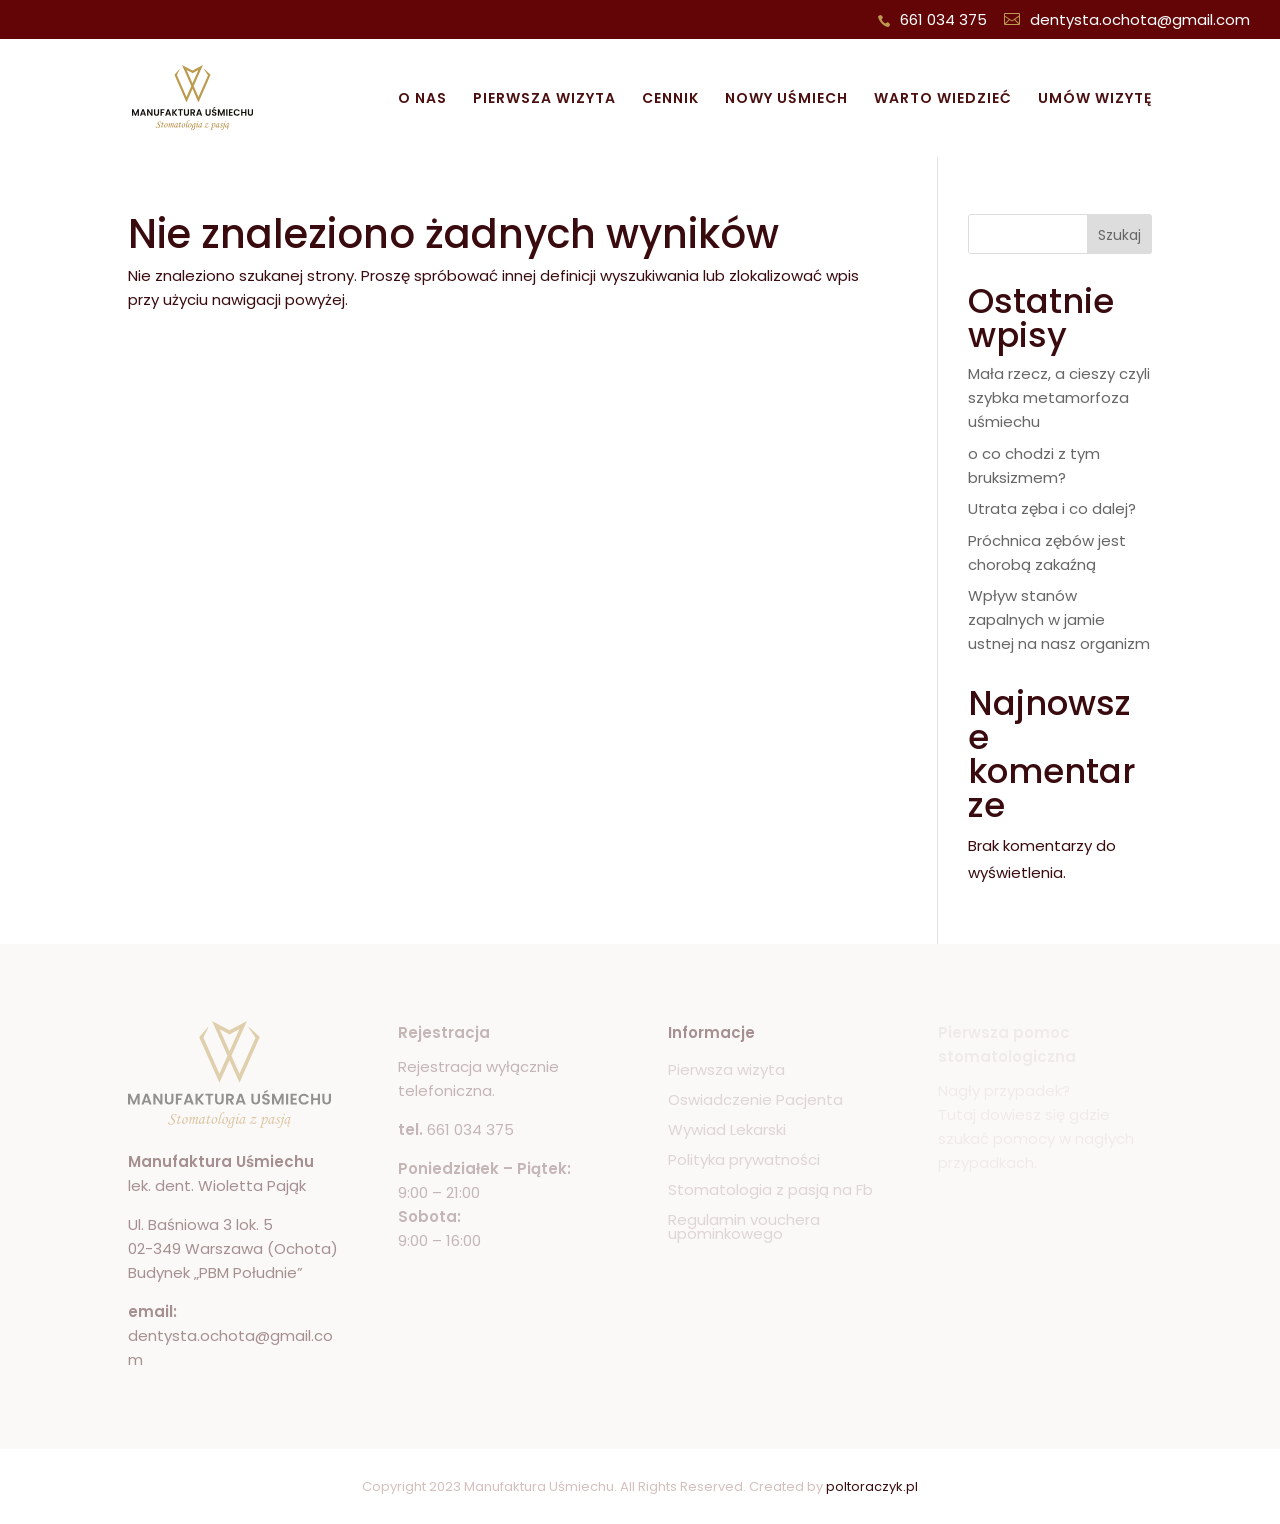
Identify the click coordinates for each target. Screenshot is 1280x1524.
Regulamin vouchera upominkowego (744, 1228)
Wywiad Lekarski (727, 1131)
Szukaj (1119, 235)
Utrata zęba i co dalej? (1052, 508)
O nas (422, 99)
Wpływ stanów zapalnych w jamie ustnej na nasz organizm (1059, 619)
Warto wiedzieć (943, 99)
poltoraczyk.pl (872, 1486)
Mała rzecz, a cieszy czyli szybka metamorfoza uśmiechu (1059, 397)
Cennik (670, 99)
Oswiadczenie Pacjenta (755, 1101)
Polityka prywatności (744, 1161)
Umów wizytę (1095, 99)
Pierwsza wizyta (544, 99)
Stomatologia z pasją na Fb (770, 1191)
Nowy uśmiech (786, 99)
